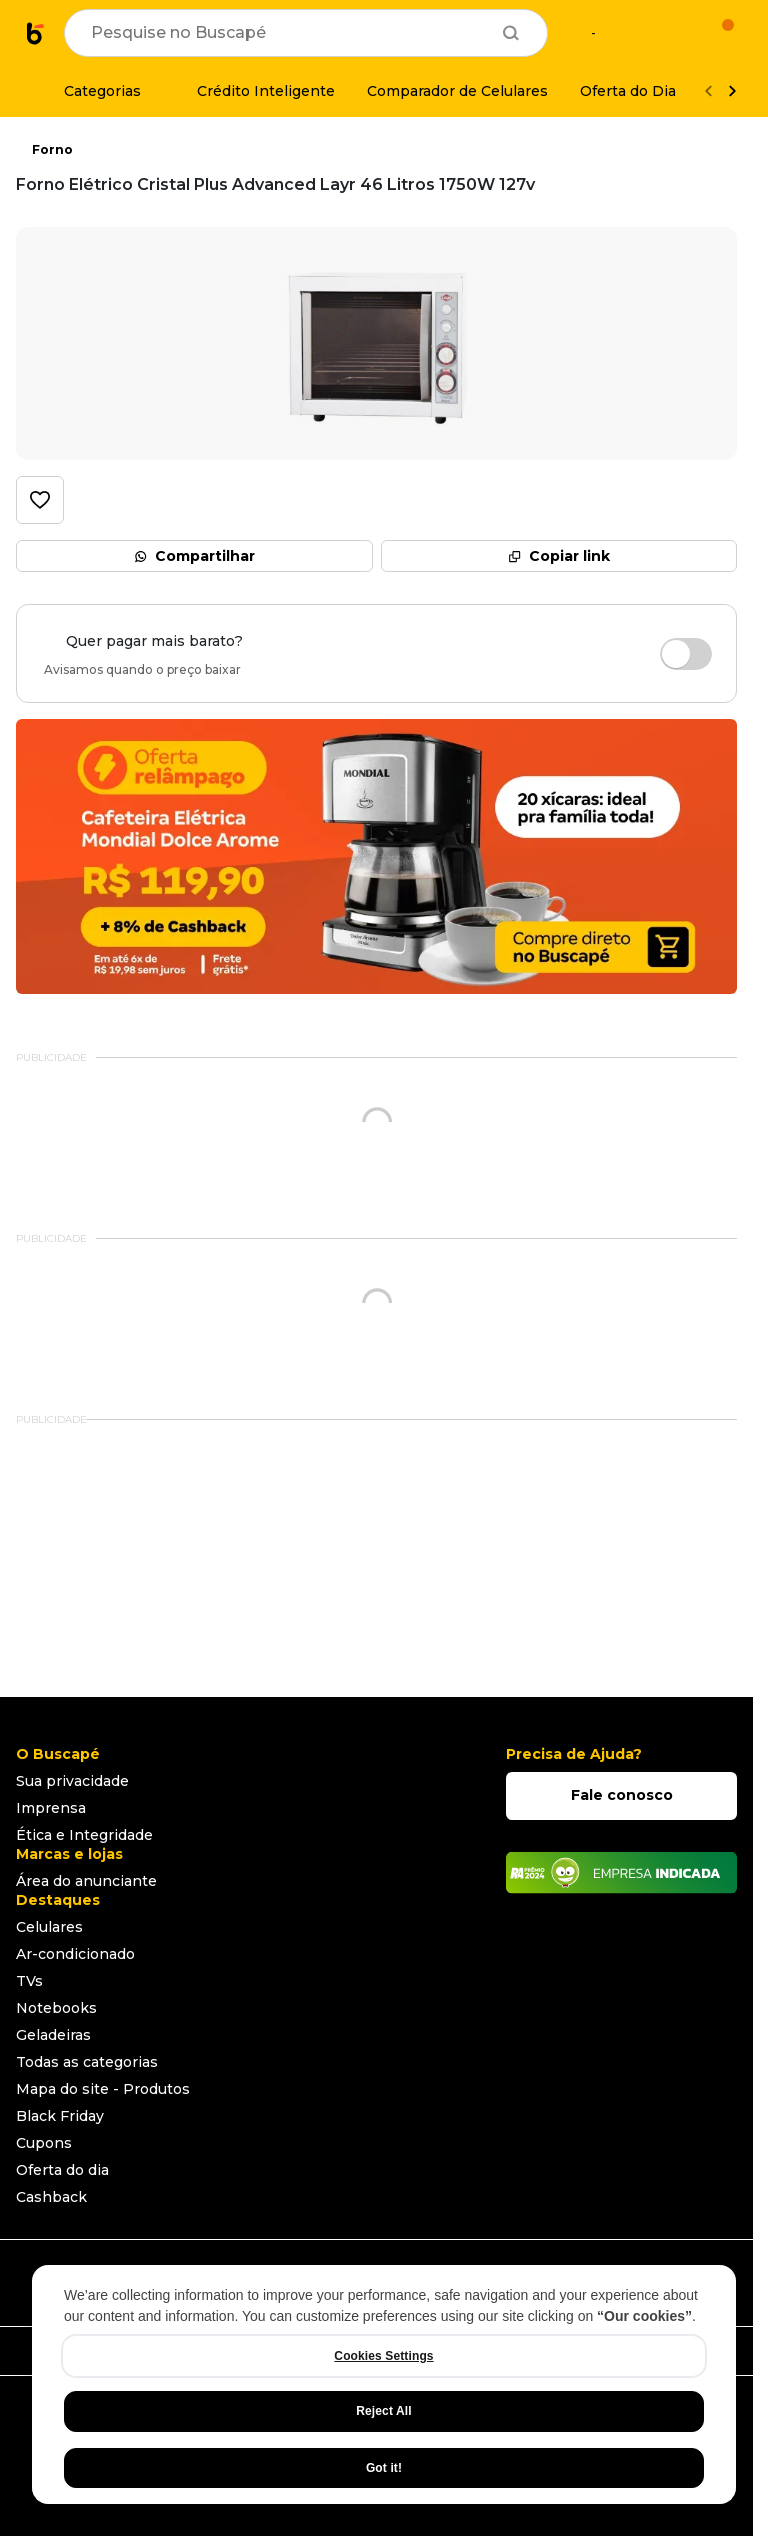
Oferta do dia (62, 2170)
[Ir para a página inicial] (36, 33)
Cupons (44, 2143)
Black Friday (60, 2116)
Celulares (49, 1927)
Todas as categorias (87, 2062)
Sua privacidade (72, 1781)
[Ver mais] (732, 91)
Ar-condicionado (75, 1954)
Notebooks (56, 2008)
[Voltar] (708, 91)
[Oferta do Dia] (628, 91)
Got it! (384, 2468)
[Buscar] (511, 33)
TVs (29, 1981)
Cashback (51, 2197)
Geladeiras (53, 2035)
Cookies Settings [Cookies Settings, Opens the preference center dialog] (383, 2356)
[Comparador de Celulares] (457, 91)
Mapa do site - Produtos (103, 2089)
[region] (384, 2384)
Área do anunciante (86, 1881)
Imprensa (51, 1808)
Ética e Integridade (84, 1835)
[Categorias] (90, 91)
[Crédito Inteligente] (254, 91)
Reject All (383, 2411)
